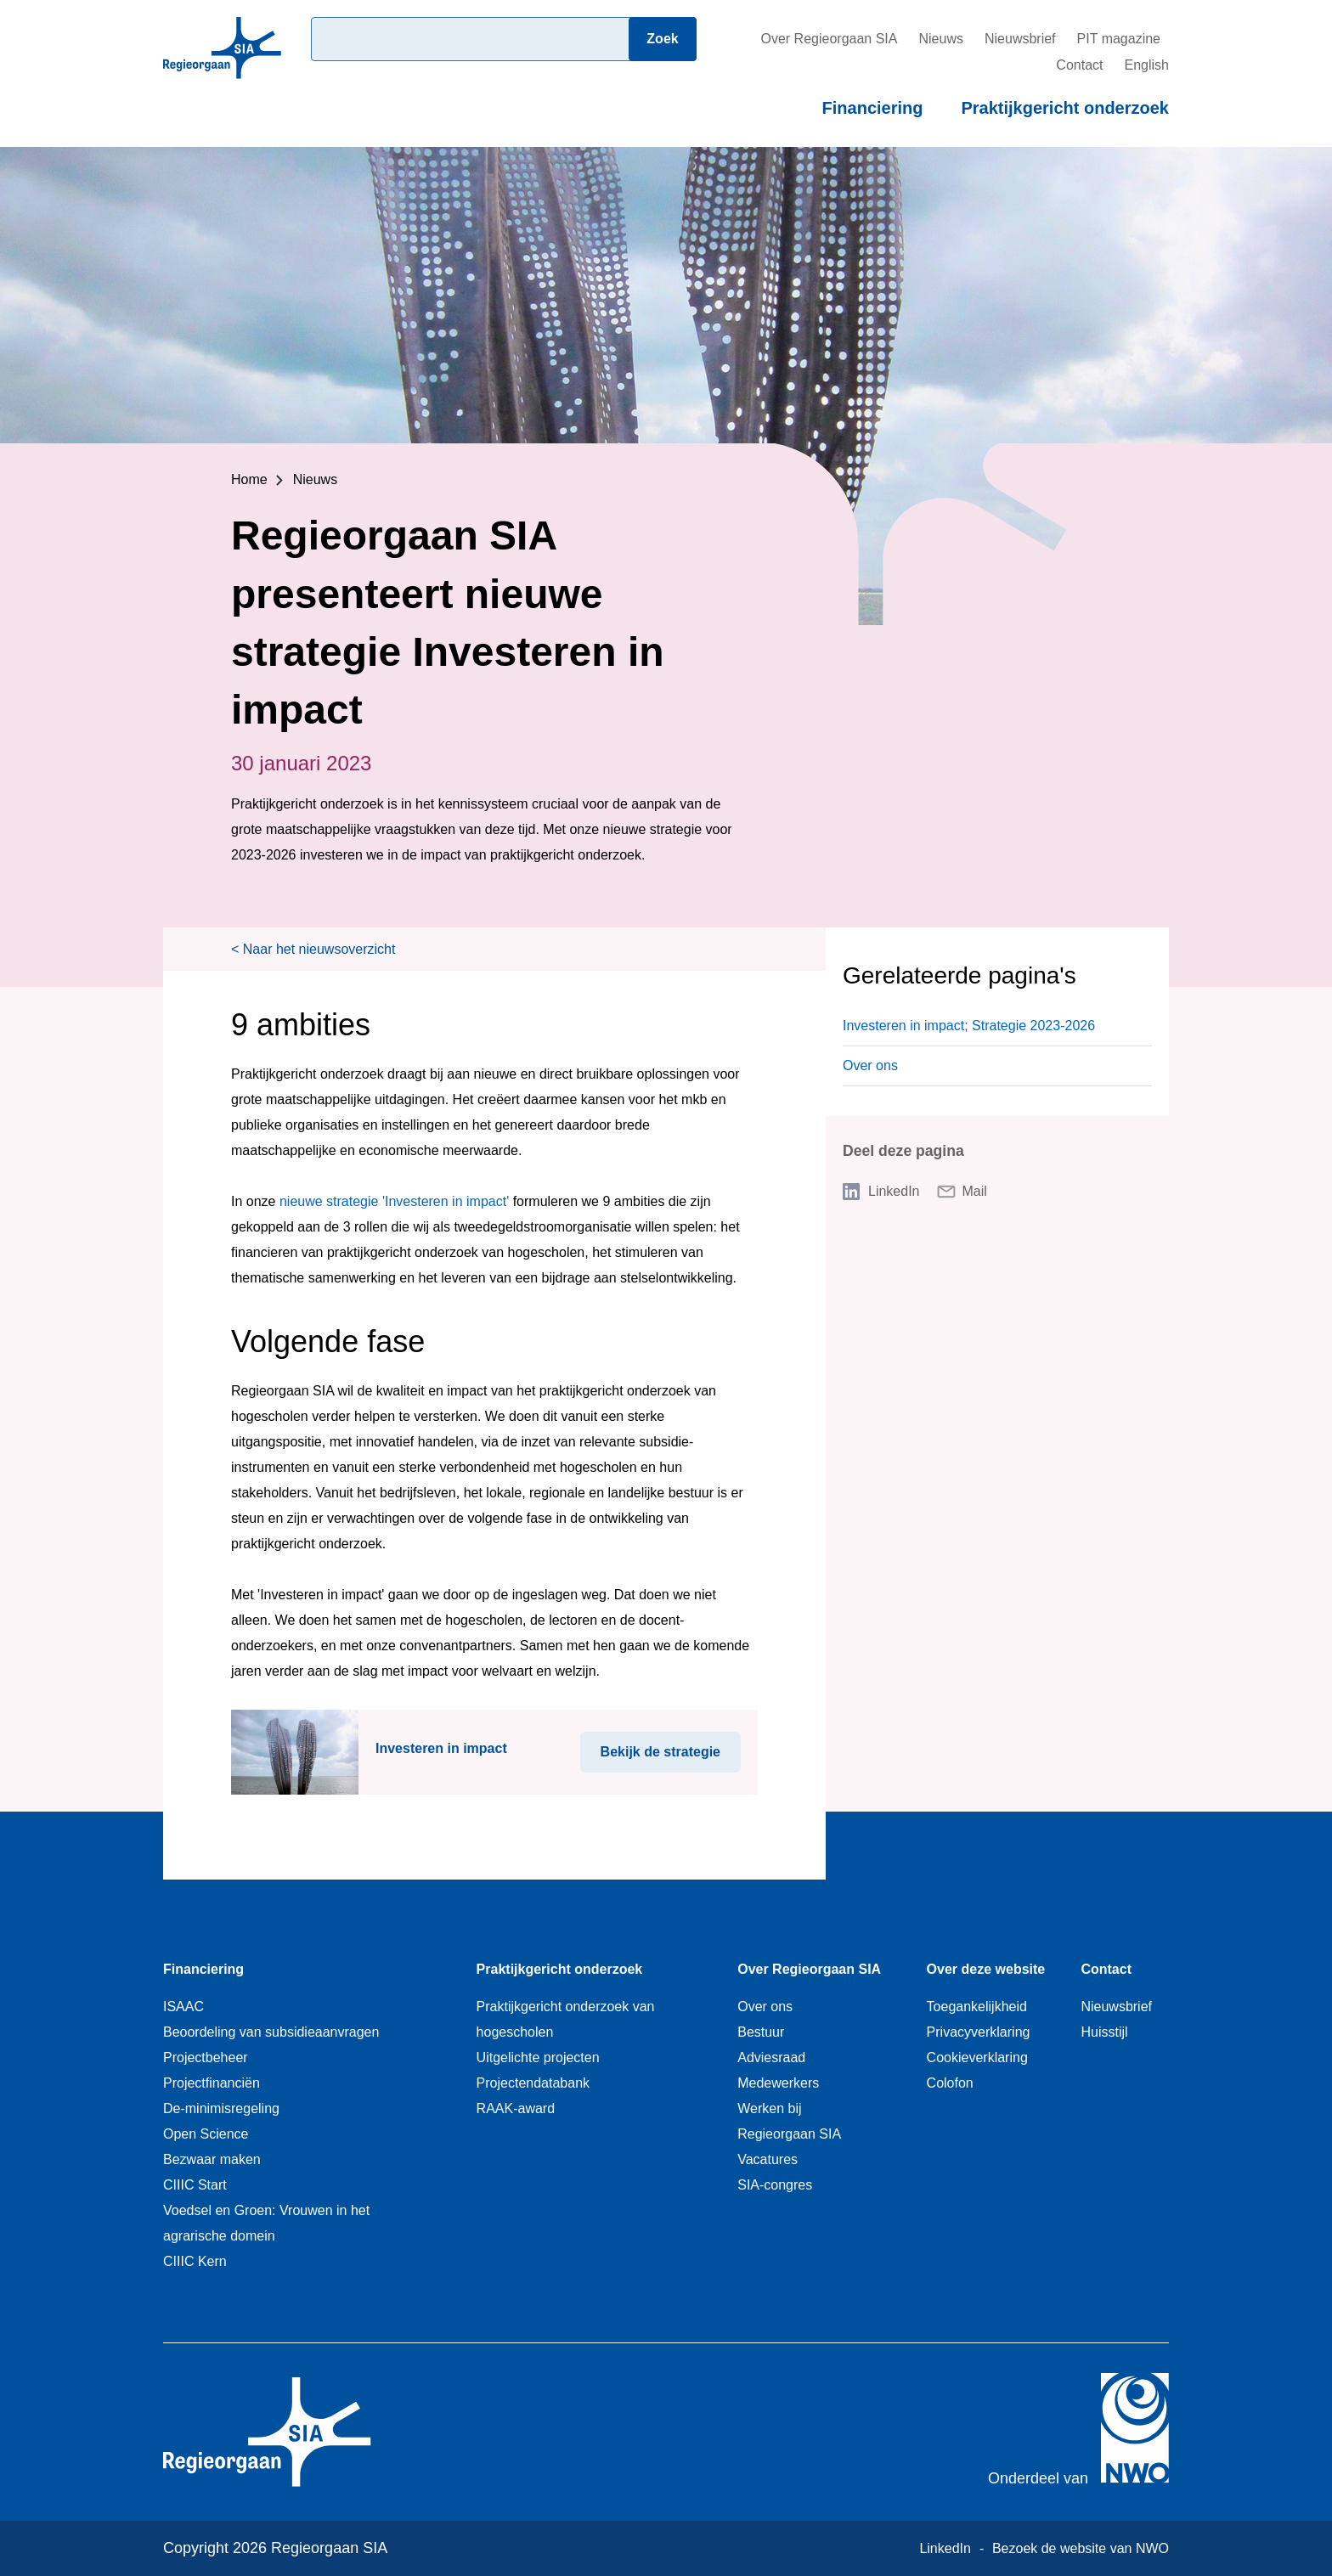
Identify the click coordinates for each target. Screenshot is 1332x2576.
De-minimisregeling (221, 2108)
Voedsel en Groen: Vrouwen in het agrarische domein (266, 2223)
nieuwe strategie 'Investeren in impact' (394, 1201)
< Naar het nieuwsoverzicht (313, 949)
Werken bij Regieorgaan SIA (789, 2121)
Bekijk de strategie (671, 1745)
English (1147, 65)
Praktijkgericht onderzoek (1065, 108)
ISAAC (183, 2006)
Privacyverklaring (978, 2032)
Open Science (206, 2134)
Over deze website (986, 1969)
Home (249, 479)
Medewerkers (778, 2083)
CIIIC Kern (195, 2261)
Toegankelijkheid (977, 2006)
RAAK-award (516, 2108)
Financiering (872, 108)
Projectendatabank (533, 2083)
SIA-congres (774, 2185)
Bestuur (760, 2032)
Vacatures (767, 2159)
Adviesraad (771, 2057)
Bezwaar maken (212, 2159)
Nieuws (940, 38)
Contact (1079, 65)
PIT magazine (1118, 38)
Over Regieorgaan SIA (828, 38)
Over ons (870, 1065)
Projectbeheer (205, 2057)
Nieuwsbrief (1020, 38)
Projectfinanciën (211, 2083)
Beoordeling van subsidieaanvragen (271, 2032)
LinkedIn (894, 1191)
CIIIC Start (195, 2185)
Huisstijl (1104, 2032)
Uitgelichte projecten (538, 2057)
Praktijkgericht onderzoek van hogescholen (566, 2019)
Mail (974, 1191)
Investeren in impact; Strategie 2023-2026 (969, 1025)
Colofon (950, 2083)
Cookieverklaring (977, 2057)
